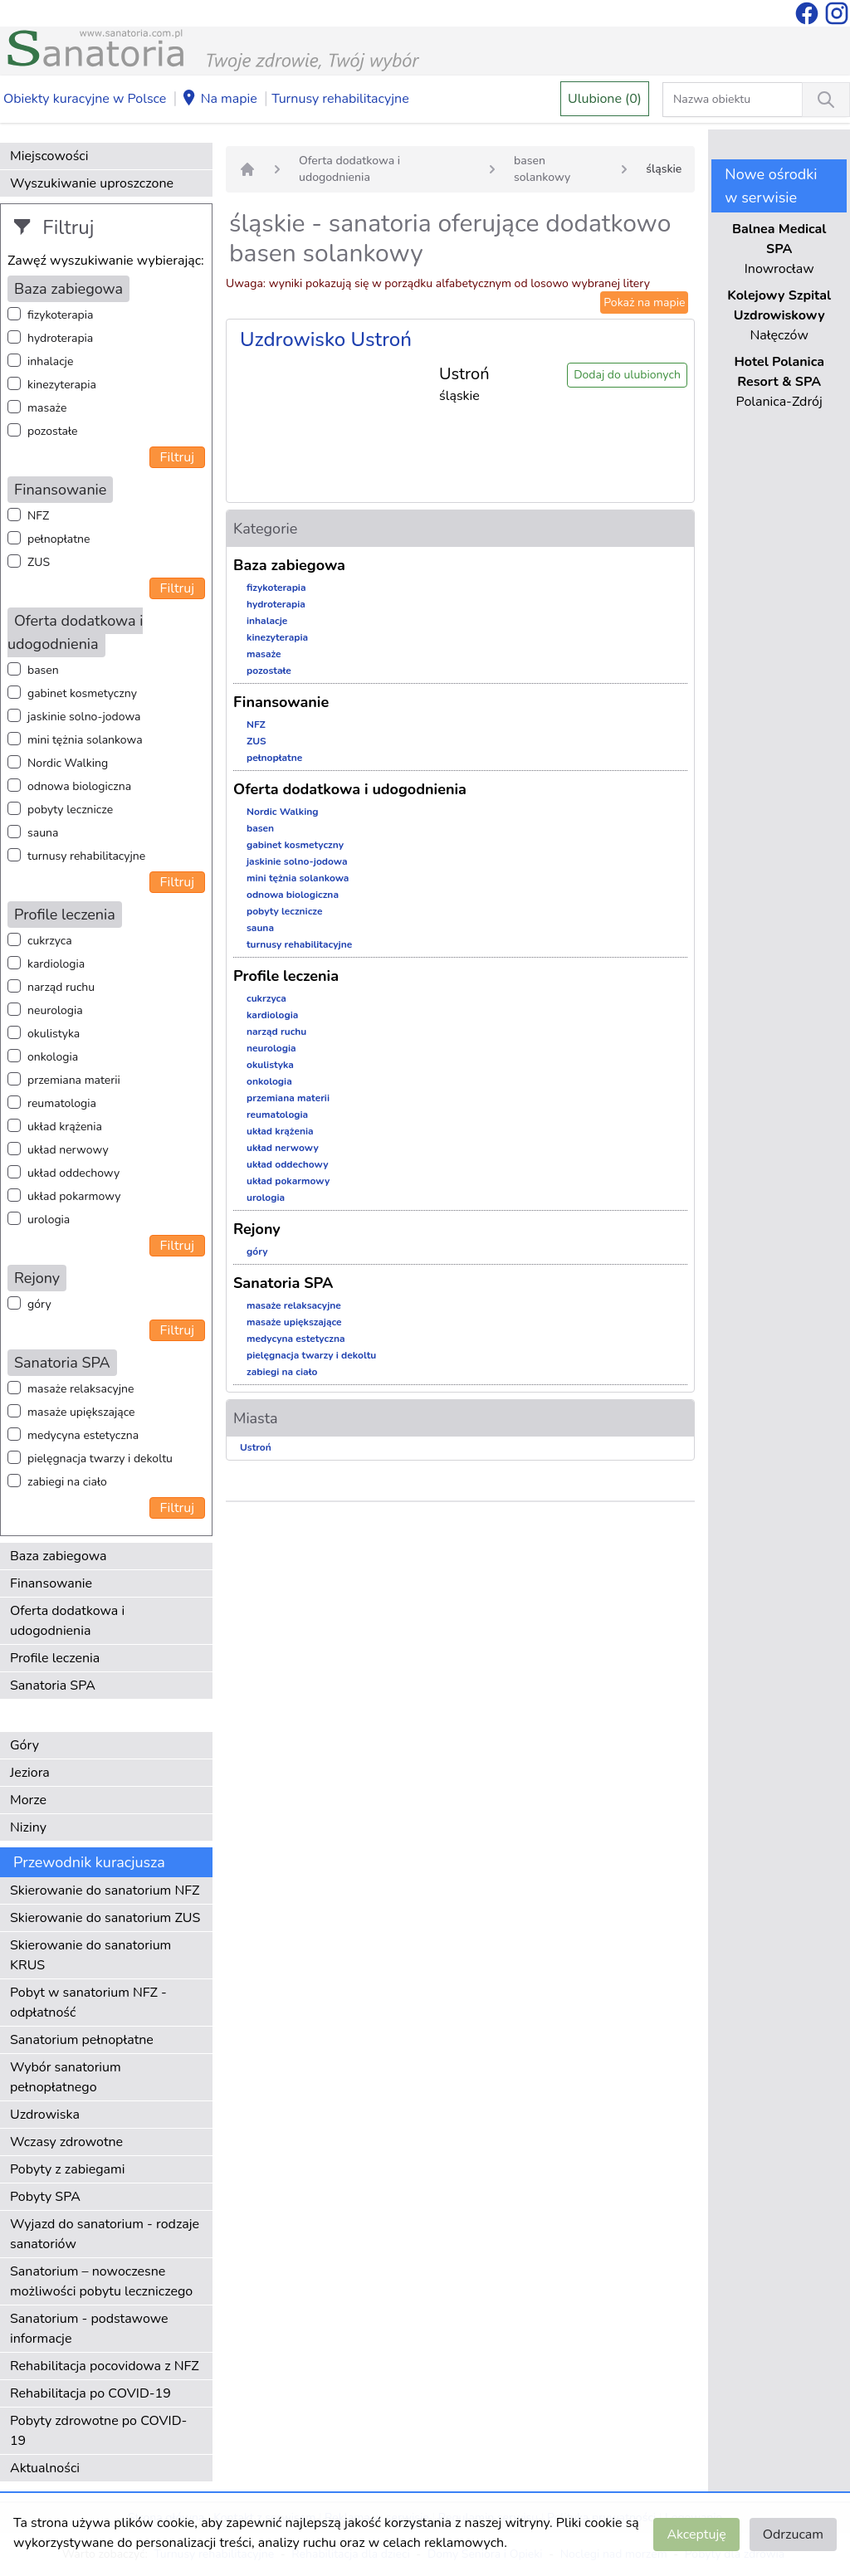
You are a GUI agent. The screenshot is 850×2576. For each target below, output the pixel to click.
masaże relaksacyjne (80, 1389)
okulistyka (53, 1034)
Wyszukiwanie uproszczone (91, 183)
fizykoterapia (60, 315)
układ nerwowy (68, 1150)
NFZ (38, 516)
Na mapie (219, 100)
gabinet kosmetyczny (82, 693)
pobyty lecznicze (70, 809)
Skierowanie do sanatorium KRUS (90, 1955)
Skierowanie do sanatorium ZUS (105, 1918)
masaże (46, 408)
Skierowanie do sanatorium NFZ (104, 1890)
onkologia (52, 1057)
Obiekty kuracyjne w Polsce (84, 99)
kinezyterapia (61, 385)
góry (39, 1304)
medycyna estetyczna (83, 1435)
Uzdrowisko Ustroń (326, 339)
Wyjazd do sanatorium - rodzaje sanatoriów (104, 2234)
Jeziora (30, 1773)
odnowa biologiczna (79, 786)
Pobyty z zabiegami (67, 2169)
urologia (48, 1219)
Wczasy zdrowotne (66, 2142)
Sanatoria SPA (52, 1685)
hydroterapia (60, 338)
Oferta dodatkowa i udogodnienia (67, 1621)
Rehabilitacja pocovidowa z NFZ (104, 2366)
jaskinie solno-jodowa (84, 716)
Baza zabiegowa (58, 1556)
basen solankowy (542, 169)
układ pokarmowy (73, 1196)
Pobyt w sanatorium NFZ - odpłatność (88, 2002)
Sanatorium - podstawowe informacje (89, 2329)
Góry (24, 1745)
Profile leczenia (55, 1658)
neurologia (55, 1010)
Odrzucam (793, 2534)
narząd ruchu (61, 987)
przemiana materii (73, 1080)
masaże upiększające (81, 1412)
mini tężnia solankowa (85, 740)
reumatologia (61, 1103)
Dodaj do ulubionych (627, 375)
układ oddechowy (73, 1173)
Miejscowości (49, 156)
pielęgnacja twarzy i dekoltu (100, 1458)
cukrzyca (49, 941)
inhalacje (50, 361)
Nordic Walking (67, 763)
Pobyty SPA (45, 2197)
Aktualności (45, 2468)
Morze (28, 1800)
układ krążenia (64, 1126)
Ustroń (255, 1447)
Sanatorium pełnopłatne (82, 2040)
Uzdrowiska (45, 2114)
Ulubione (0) (605, 99)
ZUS (38, 562)
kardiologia (56, 964)
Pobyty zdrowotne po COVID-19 (98, 2431)
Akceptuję (696, 2534)
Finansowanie (51, 1583)
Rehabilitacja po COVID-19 (90, 2393)
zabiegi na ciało (67, 1482)
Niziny (28, 1827)
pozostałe (52, 431)
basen (43, 670)
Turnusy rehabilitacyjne (339, 99)
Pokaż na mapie (644, 302)
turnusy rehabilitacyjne (86, 856)
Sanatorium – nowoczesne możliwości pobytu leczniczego (101, 2281)
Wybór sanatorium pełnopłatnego (65, 2077)
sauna (42, 833)
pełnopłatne (58, 539)
